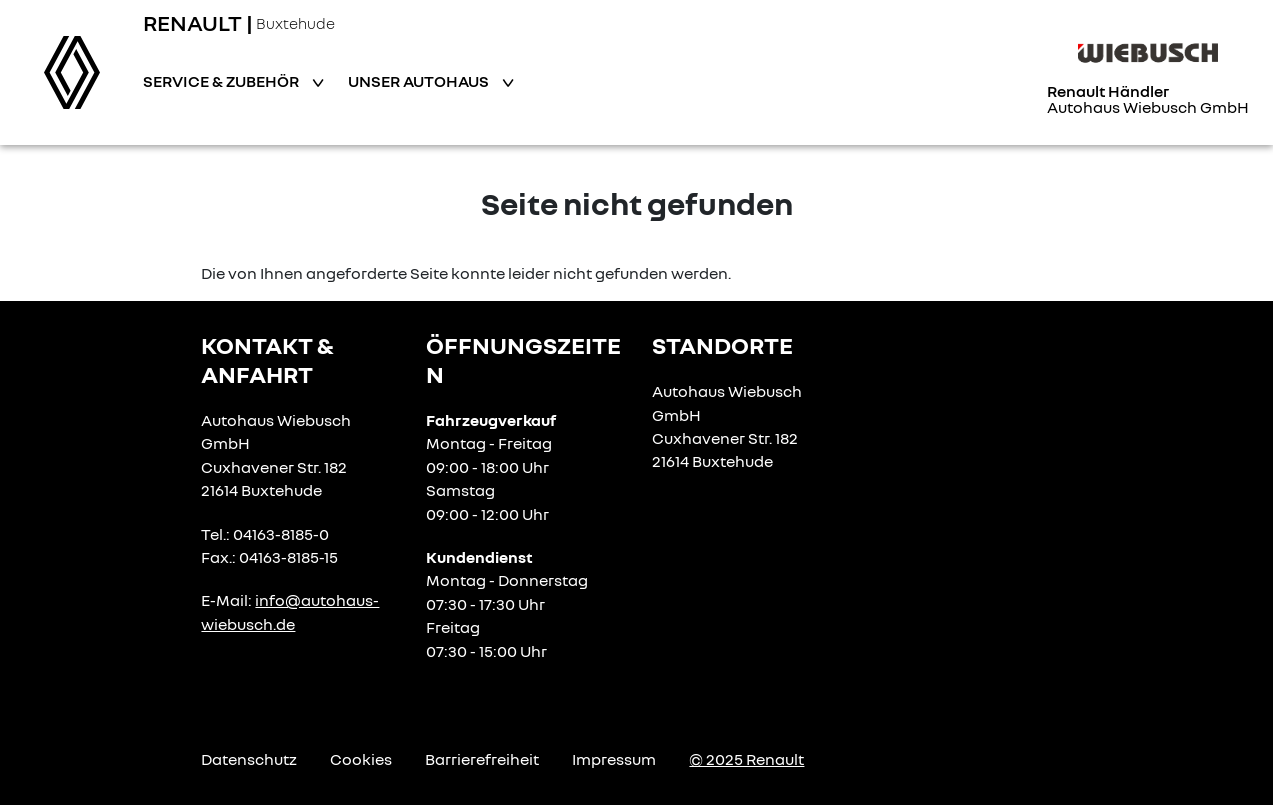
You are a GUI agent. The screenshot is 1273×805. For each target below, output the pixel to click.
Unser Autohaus (420, 81)
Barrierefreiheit (482, 759)
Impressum (614, 759)
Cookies (361, 759)
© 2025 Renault (746, 759)
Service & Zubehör (222, 81)
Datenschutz (249, 759)
